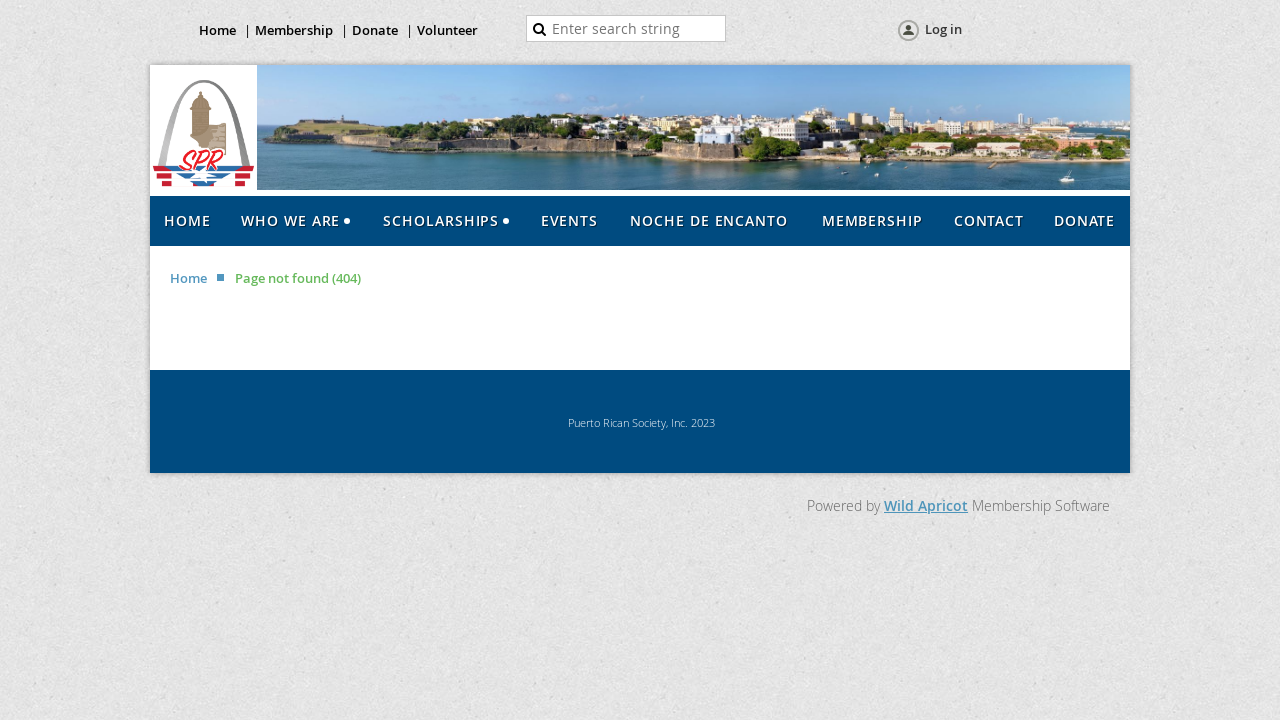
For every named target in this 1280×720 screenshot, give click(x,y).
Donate (375, 30)
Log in (943, 29)
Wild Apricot (926, 505)
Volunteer (447, 30)
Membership (294, 30)
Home (217, 30)
